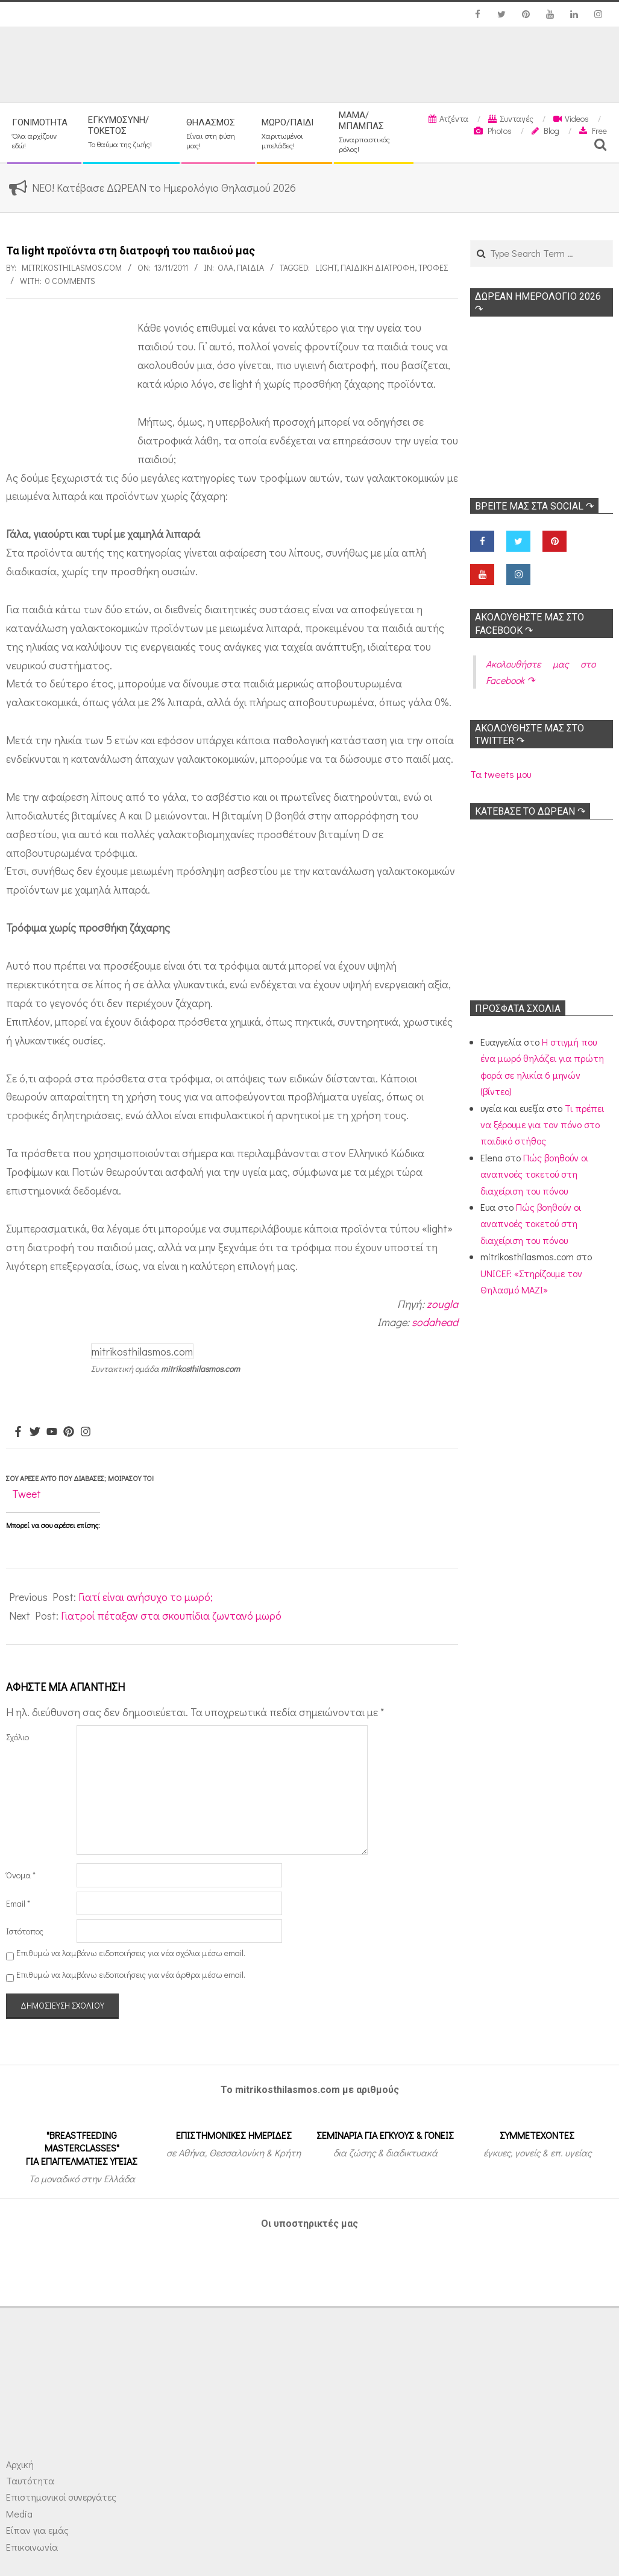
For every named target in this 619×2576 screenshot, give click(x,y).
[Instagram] (85, 1432)
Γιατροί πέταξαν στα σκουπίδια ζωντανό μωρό (171, 1615)
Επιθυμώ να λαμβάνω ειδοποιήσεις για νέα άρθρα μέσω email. (130, 1974)
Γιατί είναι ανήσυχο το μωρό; (145, 1596)
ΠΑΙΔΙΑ (250, 267)
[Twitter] (35, 1432)
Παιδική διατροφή (378, 267)
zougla (442, 1303)
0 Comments (70, 280)
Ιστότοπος (24, 1931)
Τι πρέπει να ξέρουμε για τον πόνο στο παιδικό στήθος (542, 1125)
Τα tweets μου (500, 774)
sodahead (435, 1322)
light (326, 267)
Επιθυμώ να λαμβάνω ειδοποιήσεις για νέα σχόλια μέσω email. (130, 1953)
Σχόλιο (17, 1737)
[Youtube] (51, 1432)
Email (18, 1903)
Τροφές (433, 267)
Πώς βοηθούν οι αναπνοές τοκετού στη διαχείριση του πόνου (534, 1174)
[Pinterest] (68, 1432)
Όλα (225, 267)
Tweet (26, 1493)
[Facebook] (18, 1432)
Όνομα (21, 1875)
